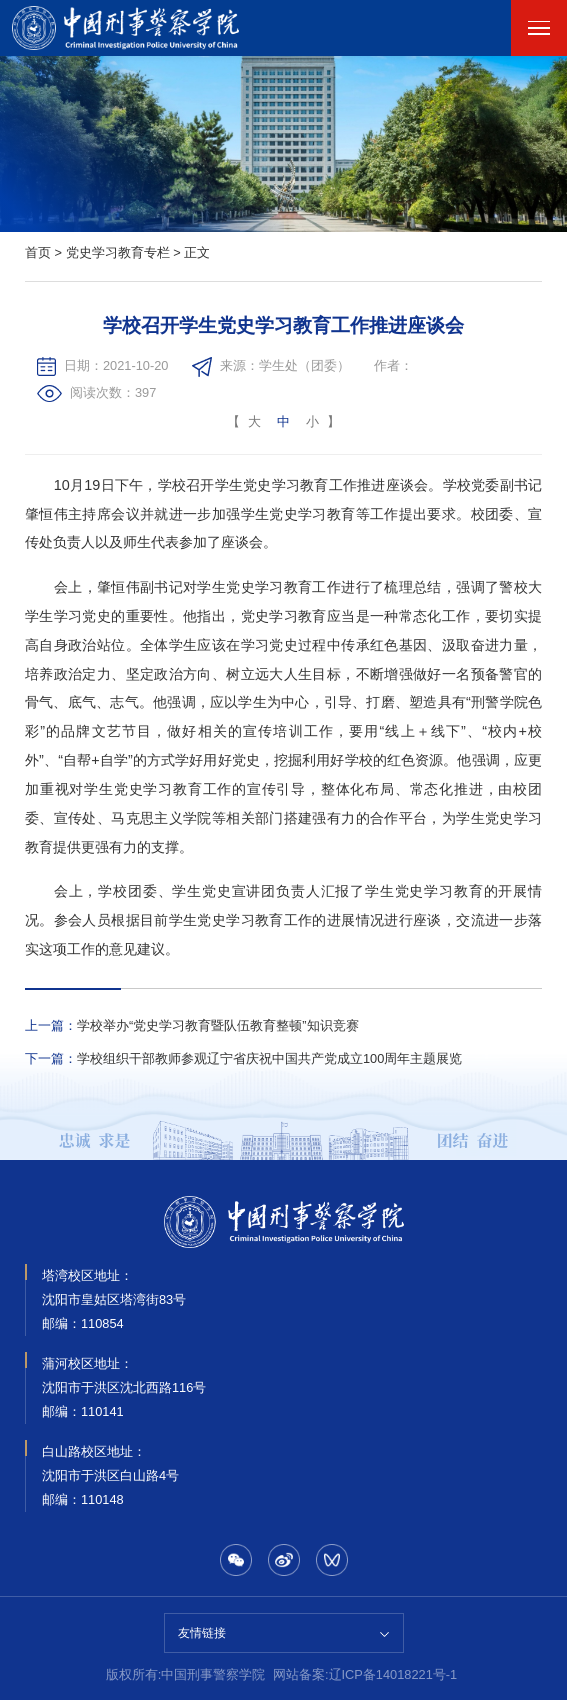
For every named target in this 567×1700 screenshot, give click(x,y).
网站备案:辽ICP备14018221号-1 (365, 1674)
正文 (197, 252)
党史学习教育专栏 (118, 252)
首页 (38, 252)
